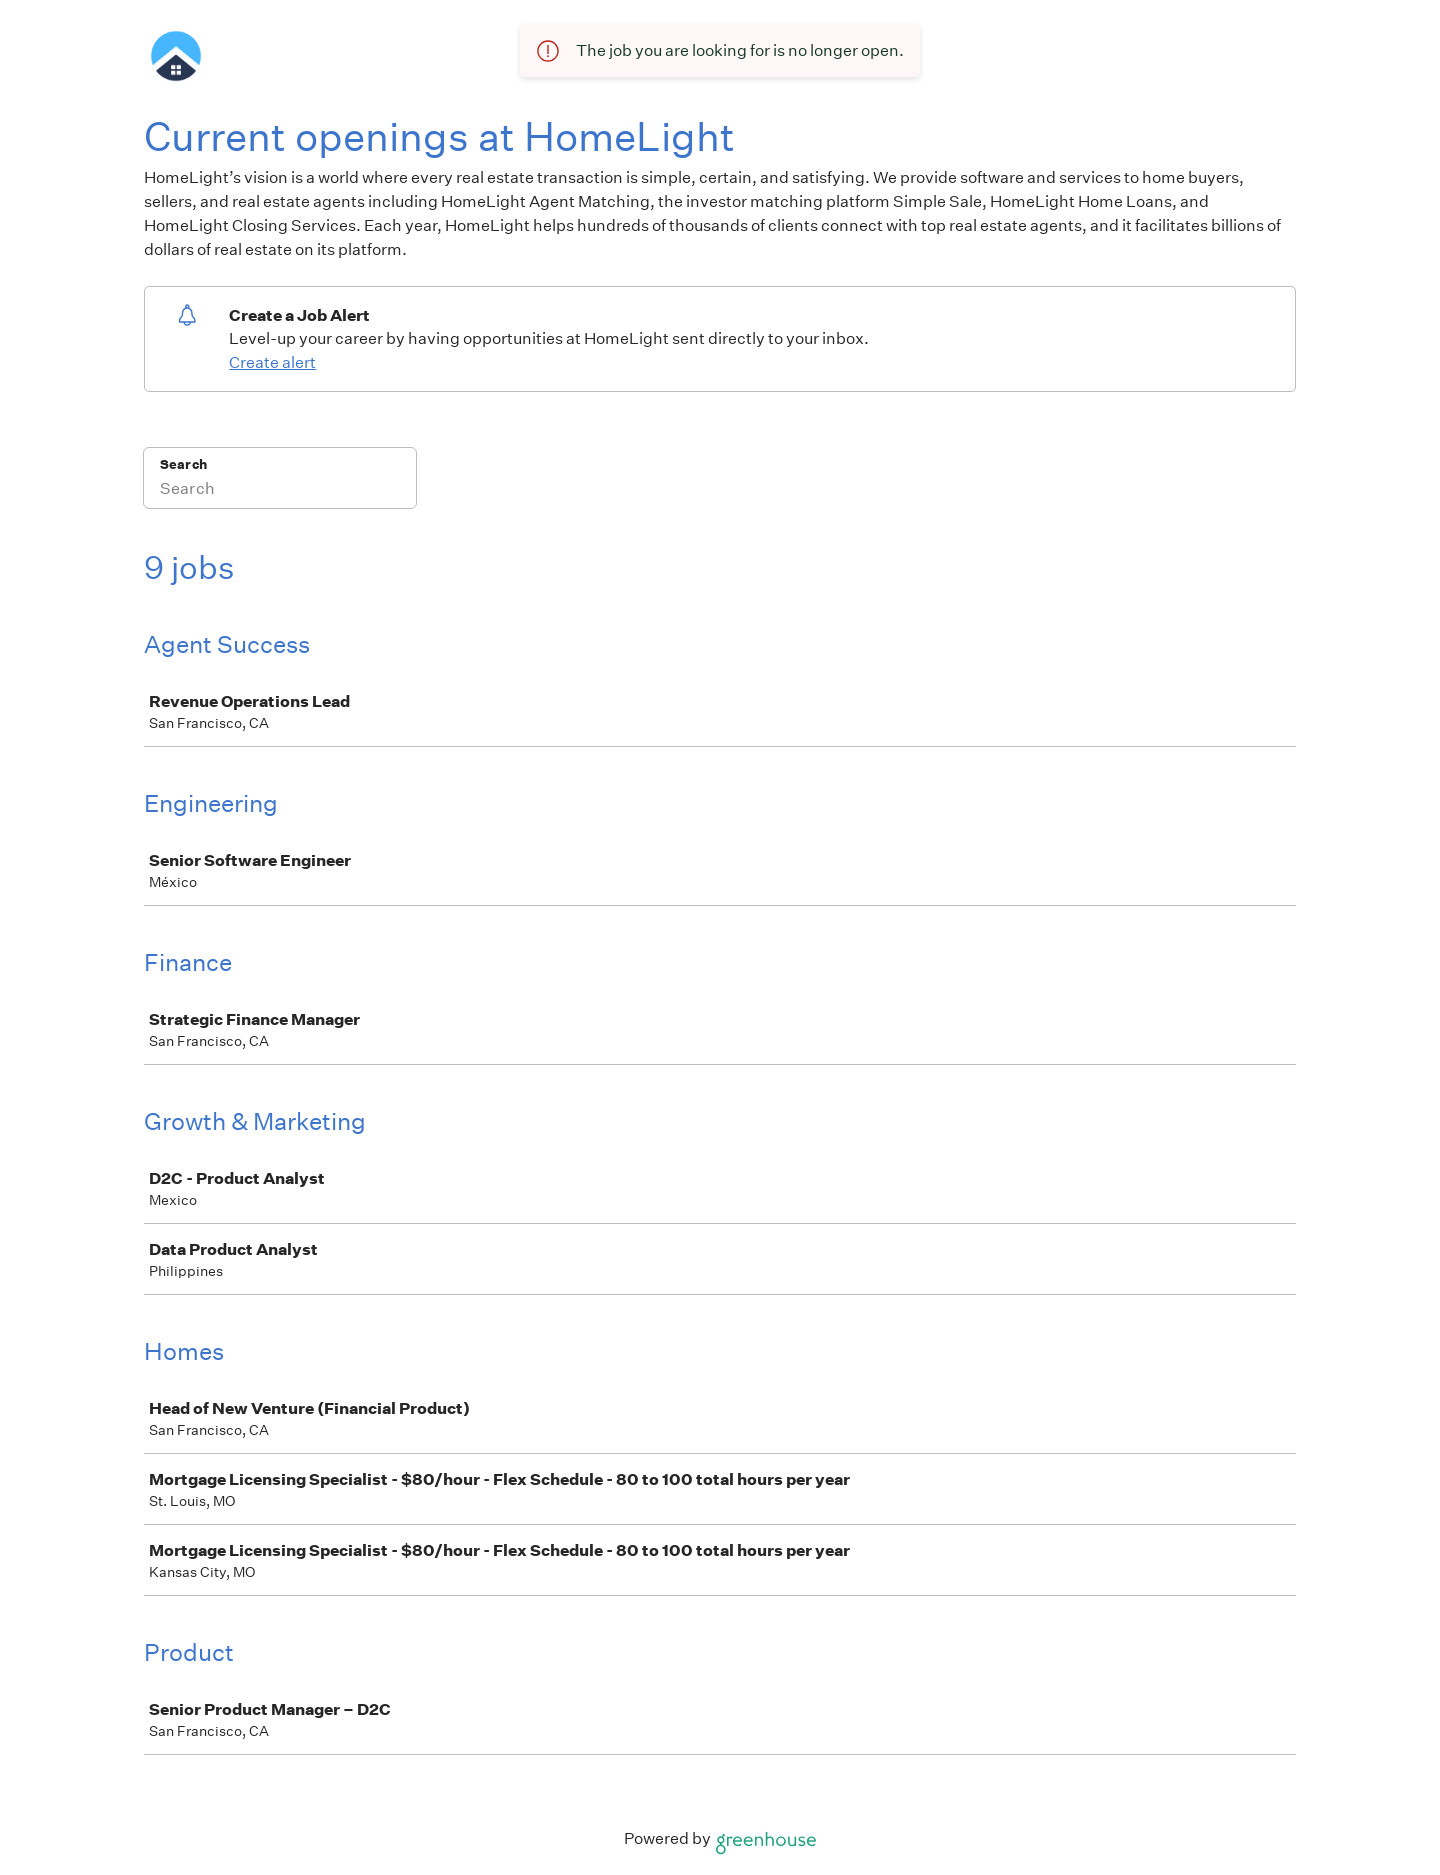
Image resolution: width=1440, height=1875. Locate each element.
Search (183, 464)
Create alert (272, 362)
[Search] (280, 491)
